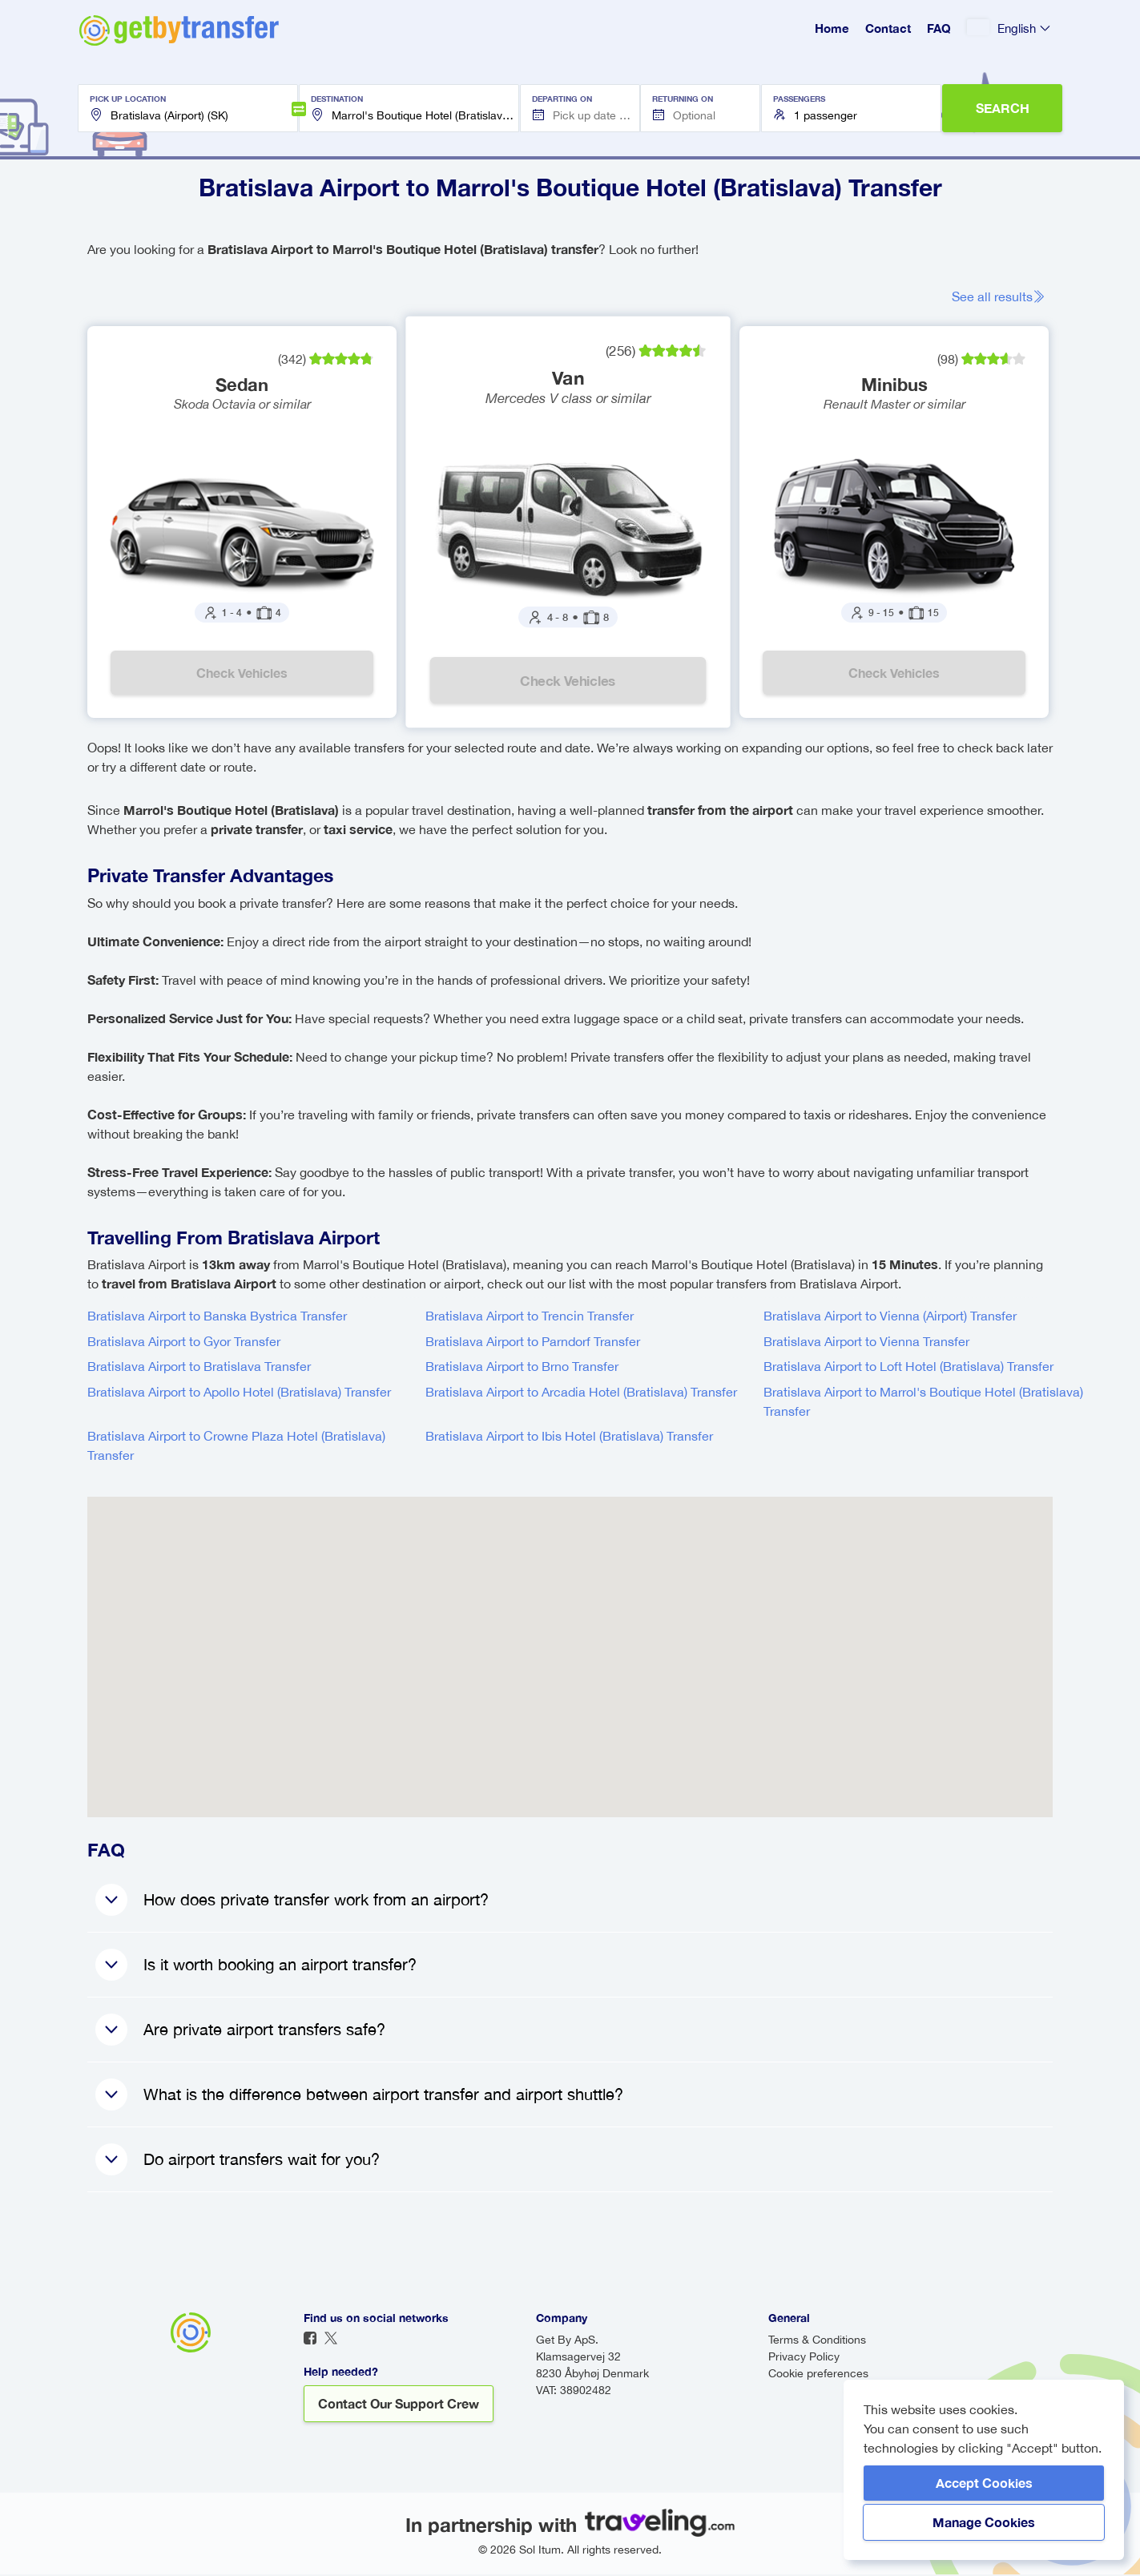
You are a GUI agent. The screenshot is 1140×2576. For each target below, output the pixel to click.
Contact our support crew (398, 2405)
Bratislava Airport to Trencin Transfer (529, 1317)
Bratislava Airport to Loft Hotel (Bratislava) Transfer (908, 1368)
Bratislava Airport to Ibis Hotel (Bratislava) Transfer (569, 1437)
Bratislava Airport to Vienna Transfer (866, 1343)
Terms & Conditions (817, 2341)
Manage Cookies (984, 2522)
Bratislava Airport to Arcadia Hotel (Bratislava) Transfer (581, 1393)
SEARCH (1002, 107)
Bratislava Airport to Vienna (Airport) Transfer (890, 1317)
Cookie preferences (818, 2374)
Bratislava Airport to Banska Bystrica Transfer (217, 1317)
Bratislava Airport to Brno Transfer (521, 1368)
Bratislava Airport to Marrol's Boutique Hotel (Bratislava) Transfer (923, 1403)
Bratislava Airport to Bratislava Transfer (199, 1368)
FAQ (939, 28)
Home (832, 28)
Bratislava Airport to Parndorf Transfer (532, 1343)
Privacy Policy (804, 2358)
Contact (888, 28)
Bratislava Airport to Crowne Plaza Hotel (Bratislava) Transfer (236, 1447)
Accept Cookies (984, 2482)
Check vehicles (242, 673)
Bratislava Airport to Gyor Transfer (183, 1343)
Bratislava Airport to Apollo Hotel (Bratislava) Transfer (239, 1393)
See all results (1003, 296)
